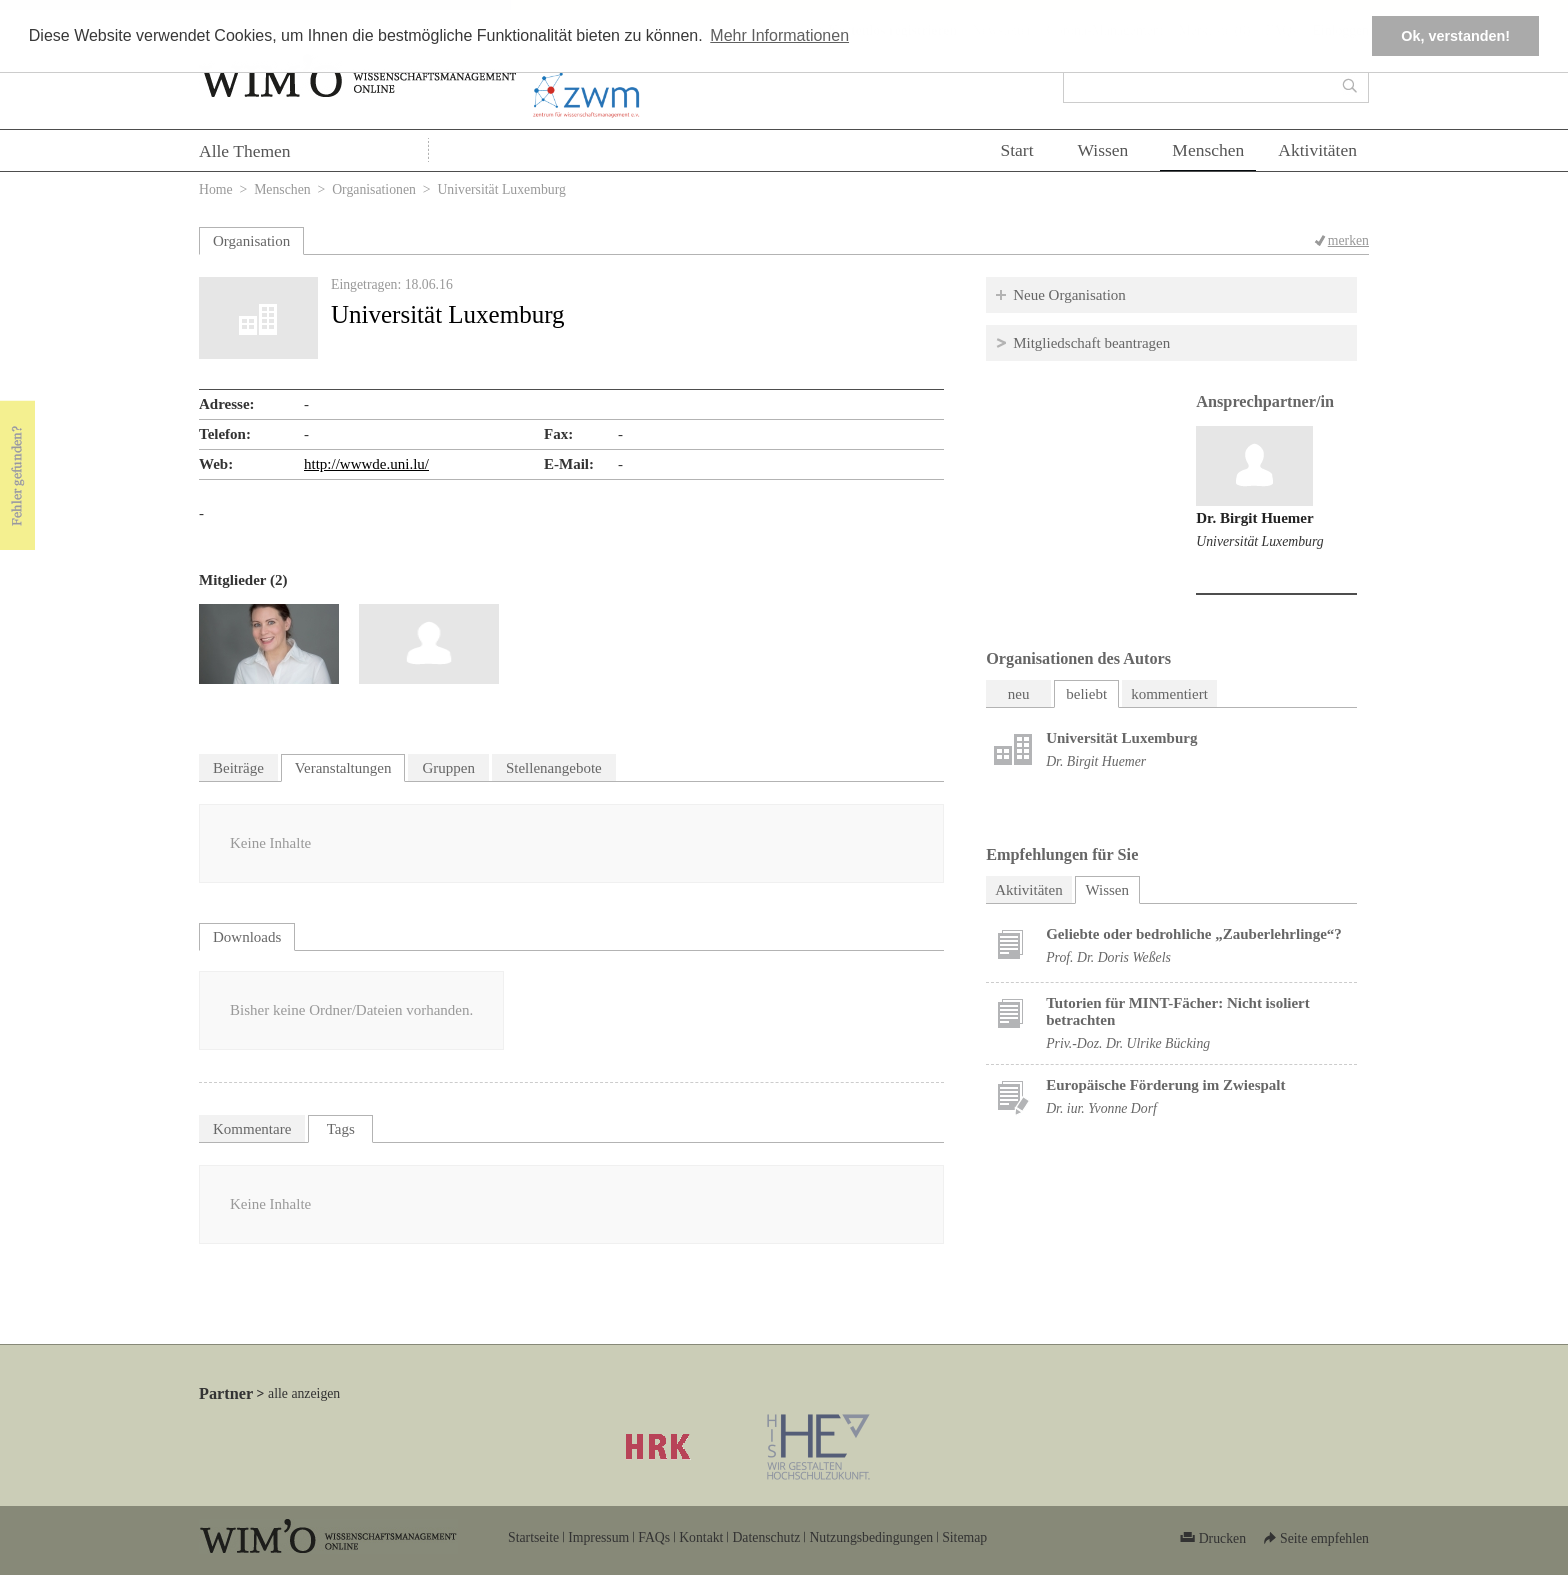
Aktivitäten (1317, 150)
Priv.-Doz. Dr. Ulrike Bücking (1128, 1043)
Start (1016, 150)
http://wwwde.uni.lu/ (366, 464)
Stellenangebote (554, 768)
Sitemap (964, 1537)
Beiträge (238, 768)
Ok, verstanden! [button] (1455, 36)
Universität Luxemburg (1259, 541)
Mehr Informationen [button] (779, 35)
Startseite (533, 1537)
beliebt (1086, 694)
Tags (341, 1129)
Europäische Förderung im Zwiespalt (1165, 1085)
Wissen (1103, 150)
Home (216, 189)
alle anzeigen (304, 1393)
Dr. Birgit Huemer (1254, 518)
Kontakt (701, 1537)
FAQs (654, 1537)
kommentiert (1169, 694)
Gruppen (448, 768)
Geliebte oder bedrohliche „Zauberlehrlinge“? (1194, 934)
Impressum (598, 1537)
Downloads (247, 937)
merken (1348, 240)
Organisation (251, 241)
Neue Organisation (1069, 295)
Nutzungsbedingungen (871, 1537)
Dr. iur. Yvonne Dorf (1101, 1108)
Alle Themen (245, 151)
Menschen (1208, 150)
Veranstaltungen (343, 768)
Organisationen (374, 189)
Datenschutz (766, 1537)
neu (1019, 694)
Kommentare (252, 1129)
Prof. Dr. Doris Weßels (1108, 957)
